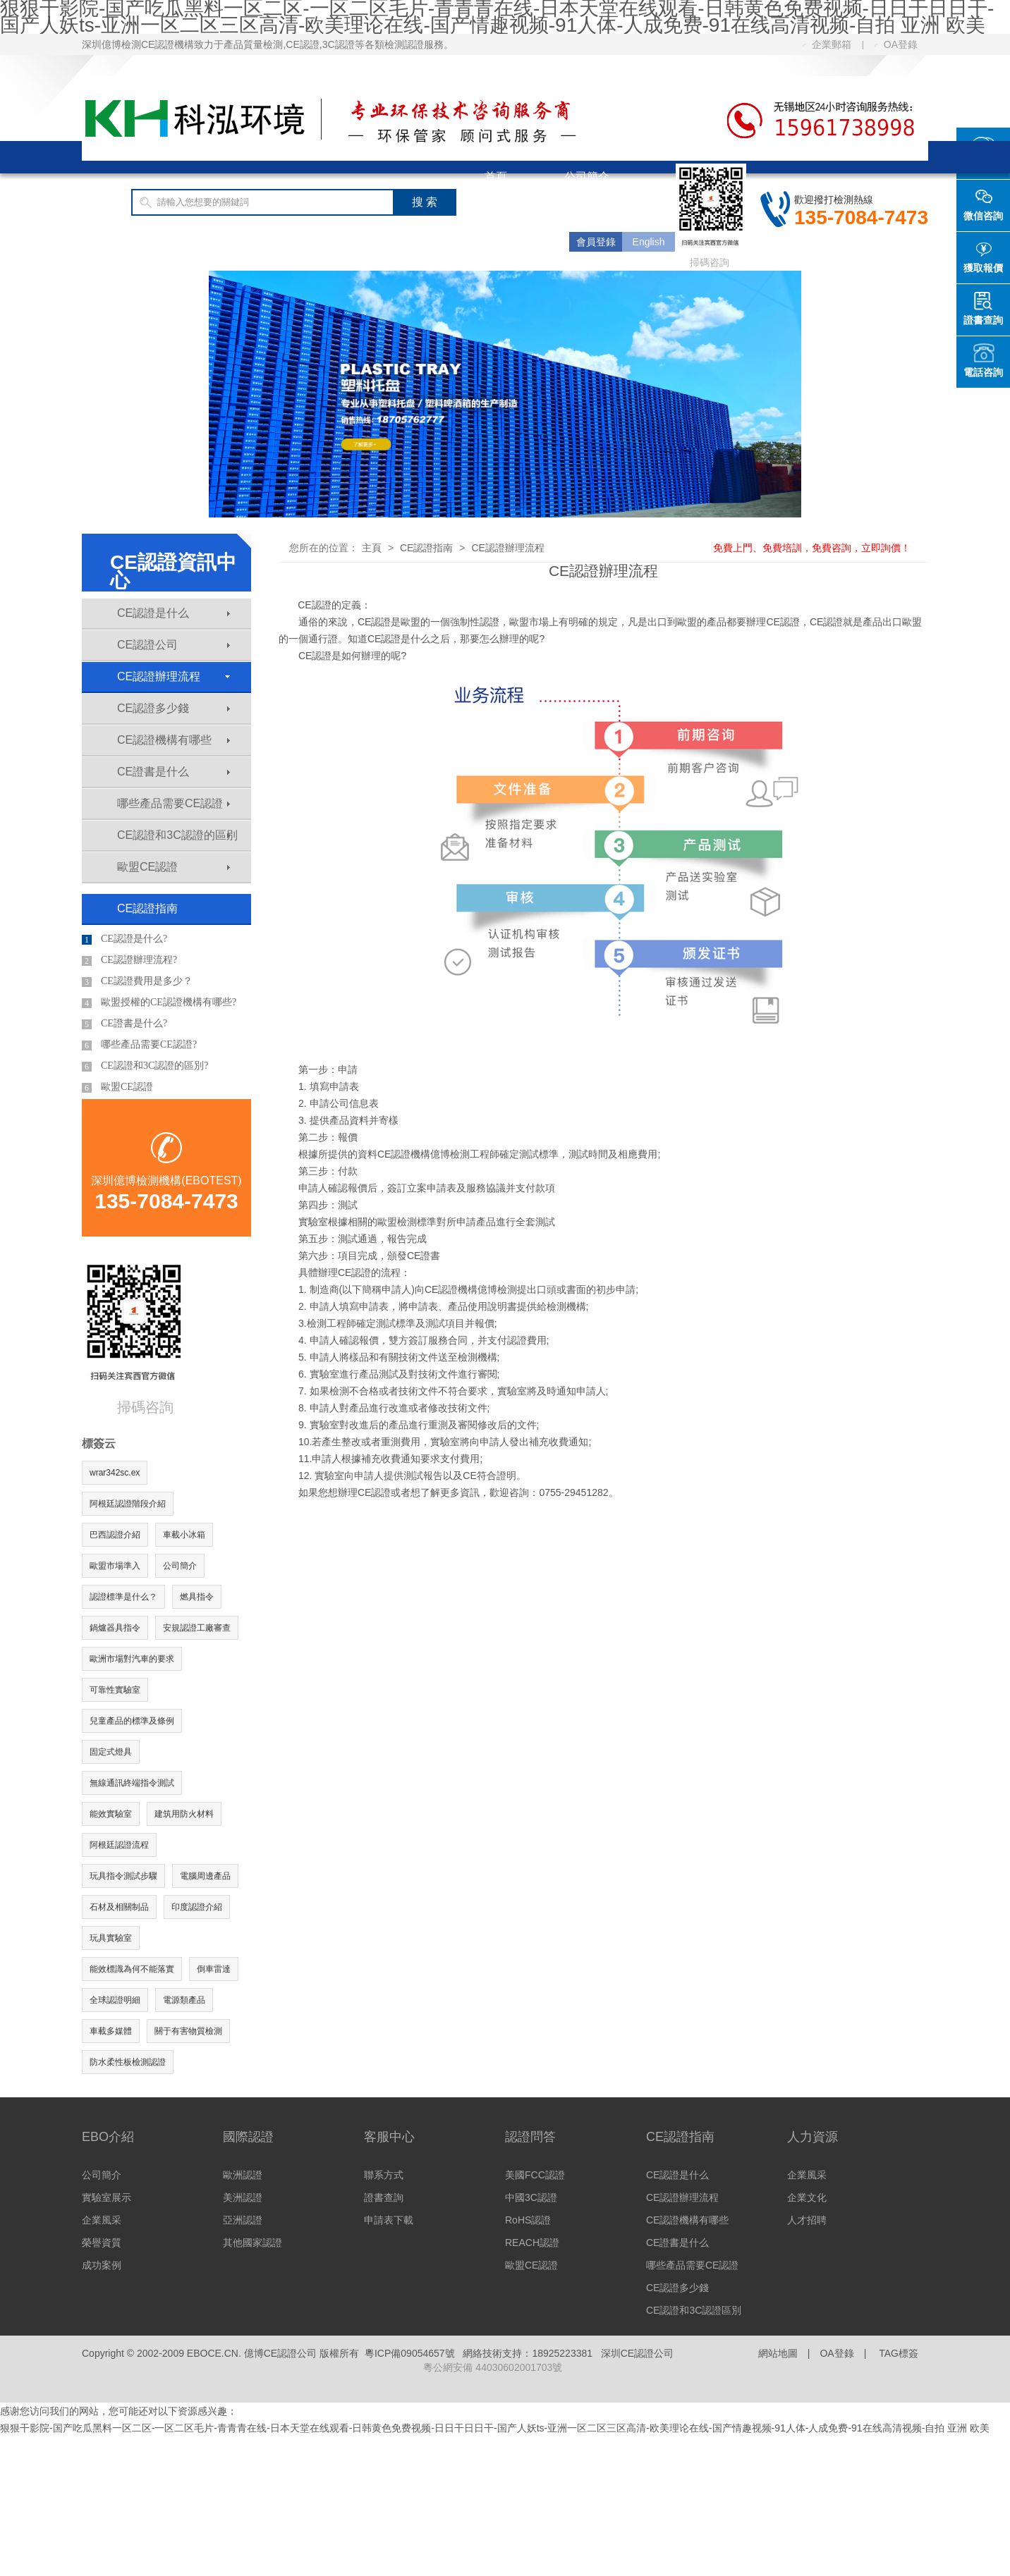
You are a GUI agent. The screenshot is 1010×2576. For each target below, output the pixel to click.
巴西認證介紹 (115, 1535)
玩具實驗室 (111, 1938)
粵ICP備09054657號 (410, 2353)
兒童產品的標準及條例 (132, 1721)
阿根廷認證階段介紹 (128, 1504)
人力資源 (812, 2137)
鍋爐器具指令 (115, 1628)
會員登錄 (596, 241)
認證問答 (530, 2137)
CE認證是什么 (173, 613)
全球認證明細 (115, 2000)
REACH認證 (532, 2242)
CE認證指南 (141, 241)
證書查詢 (383, 2197)
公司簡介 (586, 177)
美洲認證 (242, 2197)
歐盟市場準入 (115, 1566)
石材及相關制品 (119, 1907)
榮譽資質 (101, 2242)
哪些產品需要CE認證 (173, 803)
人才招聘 (807, 2220)
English (649, 241)
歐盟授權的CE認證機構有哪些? (159, 1002)
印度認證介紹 (196, 1907)
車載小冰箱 (184, 1535)
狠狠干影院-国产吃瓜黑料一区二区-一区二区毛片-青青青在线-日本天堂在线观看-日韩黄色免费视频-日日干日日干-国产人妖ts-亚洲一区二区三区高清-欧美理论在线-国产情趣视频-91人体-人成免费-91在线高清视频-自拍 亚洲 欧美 (495, 2428)
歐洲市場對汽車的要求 (132, 1659)
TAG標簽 (898, 2353)
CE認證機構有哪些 (173, 740)
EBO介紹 (108, 2137)
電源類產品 (184, 2000)
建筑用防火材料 (184, 1814)
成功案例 (101, 2265)
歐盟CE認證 (173, 867)
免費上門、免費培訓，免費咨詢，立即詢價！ (812, 548)
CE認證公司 (173, 645)
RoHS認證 (528, 2220)
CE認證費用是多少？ (137, 981)
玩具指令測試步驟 (123, 1876)
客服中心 (370, 241)
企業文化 (807, 2197)
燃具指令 (197, 1597)
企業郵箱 (827, 44)
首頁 (496, 177)
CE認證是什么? (124, 939)
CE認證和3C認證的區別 (177, 835)
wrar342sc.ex (115, 1473)
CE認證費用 (259, 241)
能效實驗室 (111, 1814)
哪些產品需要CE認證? (139, 1044)
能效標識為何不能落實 (132, 1969)
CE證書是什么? (124, 1023)
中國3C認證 (531, 2197)
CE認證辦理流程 (173, 676)
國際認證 (507, 209)
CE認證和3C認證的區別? (145, 1066)
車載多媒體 (111, 2031)
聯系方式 (383, 2175)
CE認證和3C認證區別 (693, 2310)
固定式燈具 (111, 1752)
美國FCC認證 (535, 2175)
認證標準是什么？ (123, 1597)
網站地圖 (778, 2353)
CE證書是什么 (173, 772)
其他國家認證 (252, 2242)
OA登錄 (896, 44)
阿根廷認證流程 (119, 1845)
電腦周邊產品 (205, 1876)
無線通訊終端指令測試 (132, 1783)
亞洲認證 (242, 2220)
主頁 (372, 547)
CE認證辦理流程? (129, 960)
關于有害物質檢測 (188, 2031)
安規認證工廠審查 (197, 1628)
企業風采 (101, 2220)
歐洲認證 (242, 2175)
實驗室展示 (106, 2197)
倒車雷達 (214, 1969)
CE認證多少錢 (173, 708)
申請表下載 (388, 2220)
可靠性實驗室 (115, 1690)
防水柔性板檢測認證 (128, 2062)
